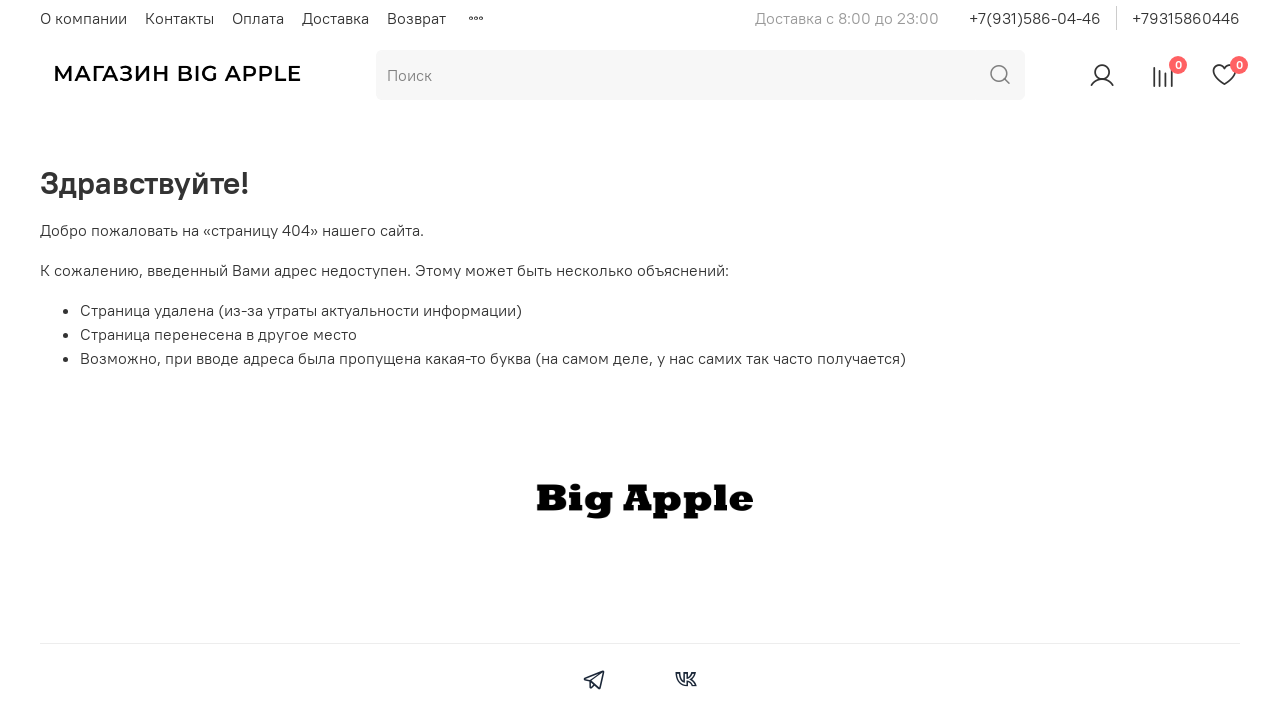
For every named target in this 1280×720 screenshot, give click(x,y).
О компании (83, 18)
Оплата (258, 18)
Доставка (335, 18)
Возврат (416, 18)
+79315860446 (1186, 18)
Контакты (179, 18)
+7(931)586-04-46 (1035, 18)
